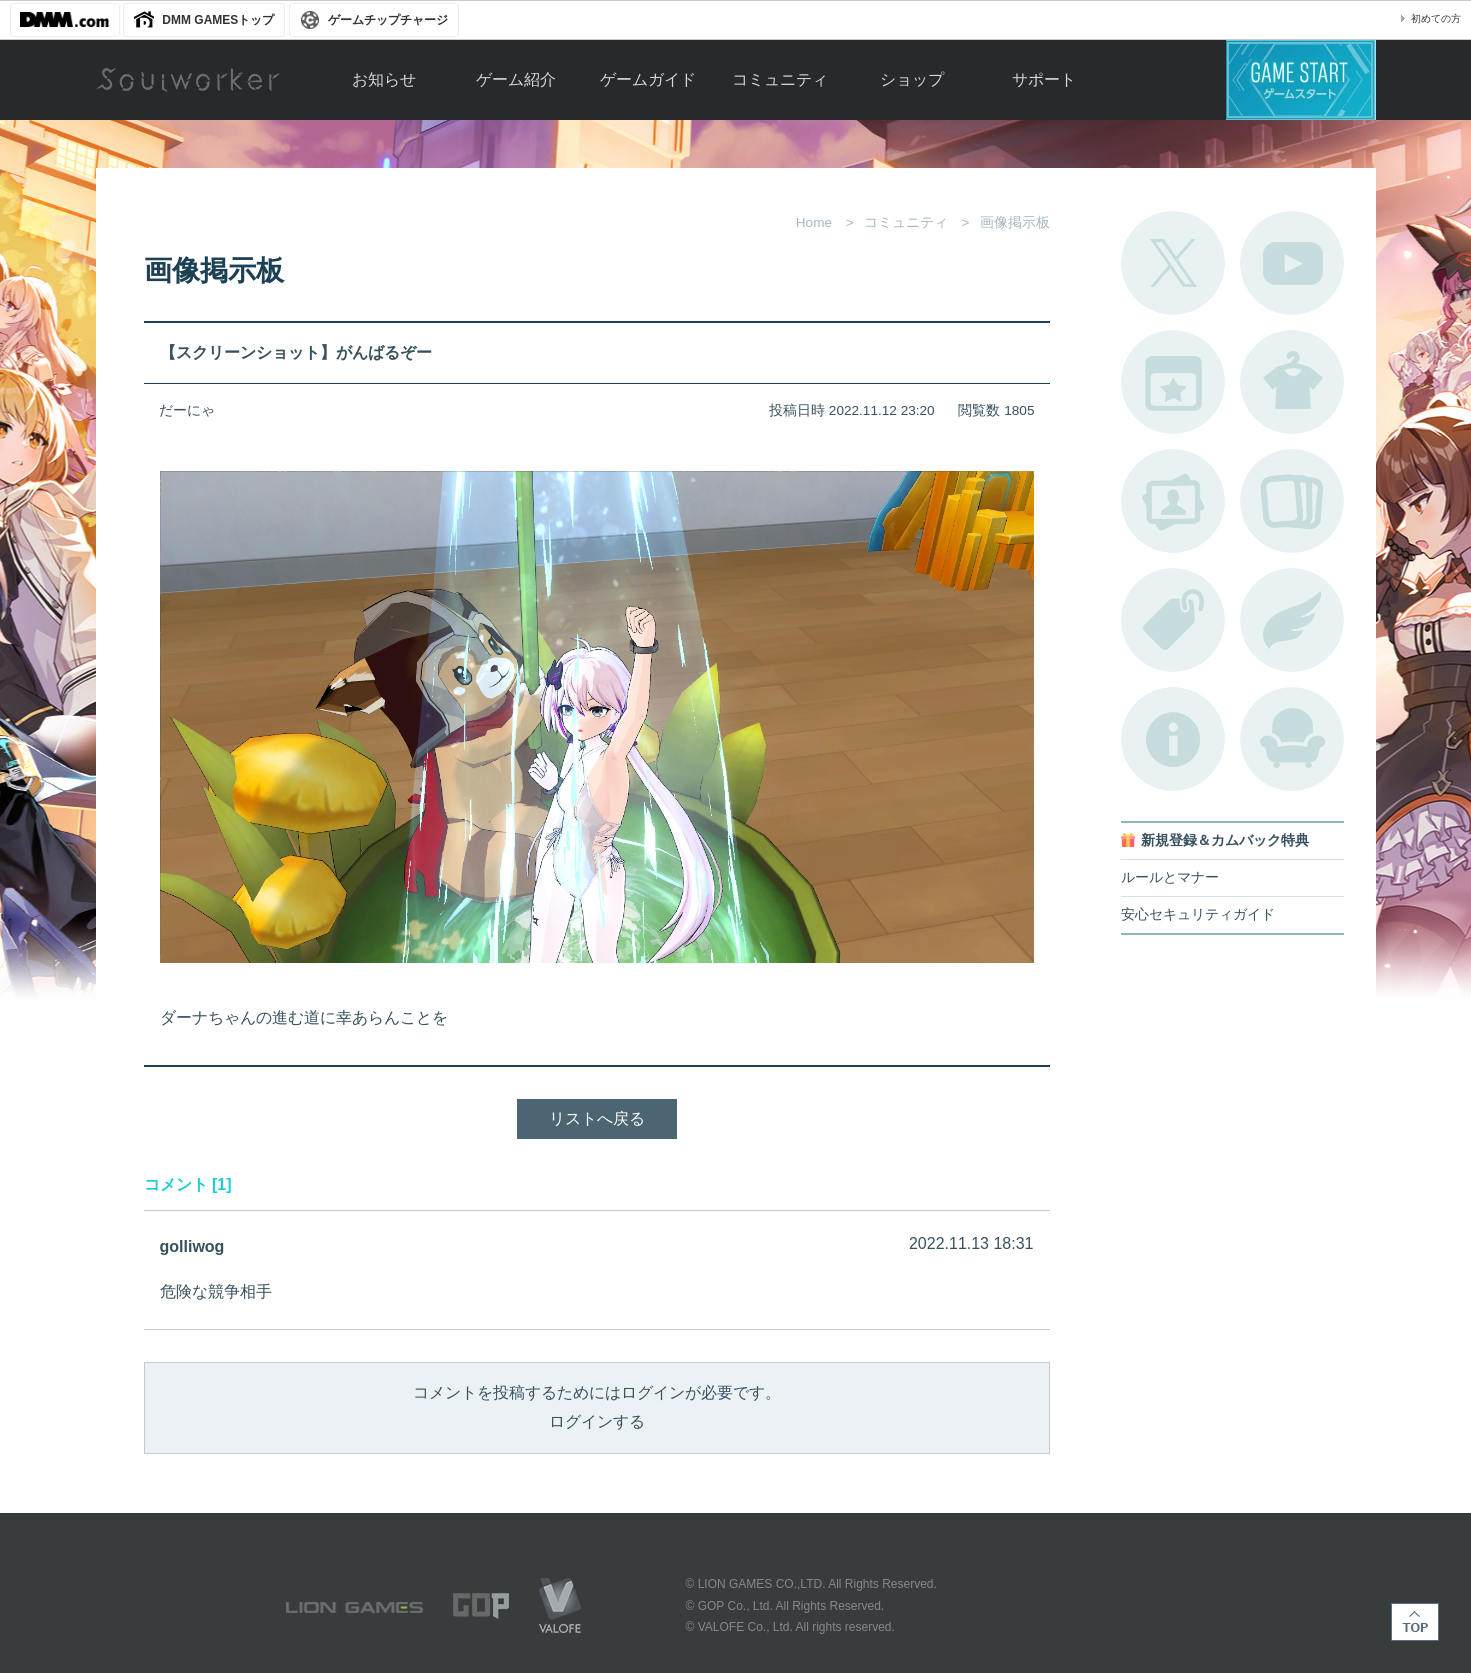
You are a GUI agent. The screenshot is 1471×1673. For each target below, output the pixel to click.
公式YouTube (1292, 263)
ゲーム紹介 (516, 79)
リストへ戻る (597, 1118)
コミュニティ (780, 79)
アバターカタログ (1292, 382)
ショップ (912, 79)
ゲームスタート (1301, 80)
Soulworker (188, 80)
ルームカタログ (1292, 739)
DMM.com (65, 20)
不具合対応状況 (1173, 739)
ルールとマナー (1170, 877)
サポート (1044, 79)
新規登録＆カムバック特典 (1225, 840)
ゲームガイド (648, 79)
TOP (1415, 1622)
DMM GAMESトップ (218, 20)
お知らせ (384, 79)
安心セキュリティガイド (1198, 914)
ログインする (597, 1421)
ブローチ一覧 (1292, 620)
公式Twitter (1173, 263)
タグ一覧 (1173, 620)
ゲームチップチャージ (388, 20)
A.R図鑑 (1292, 501)
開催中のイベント (1173, 382)
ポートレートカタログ (1173, 501)
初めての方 (1436, 18)
